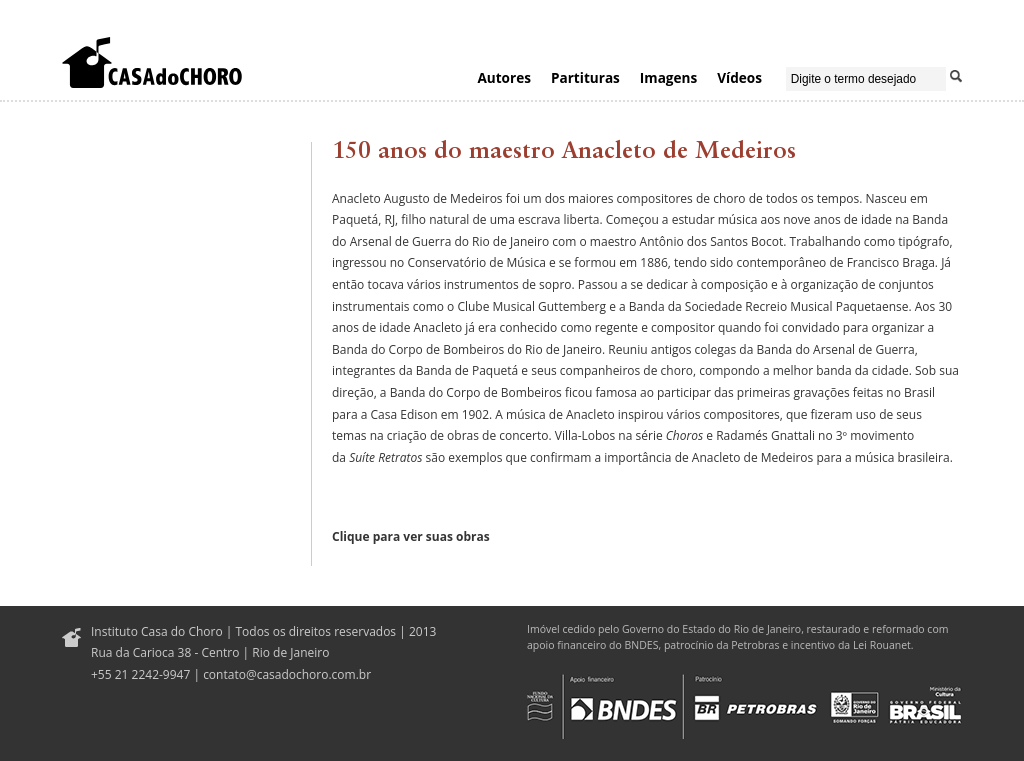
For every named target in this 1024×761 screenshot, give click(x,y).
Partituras (585, 77)
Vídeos (739, 77)
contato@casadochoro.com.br (287, 674)
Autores (504, 77)
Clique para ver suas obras (411, 536)
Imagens (668, 77)
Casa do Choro (152, 62)
